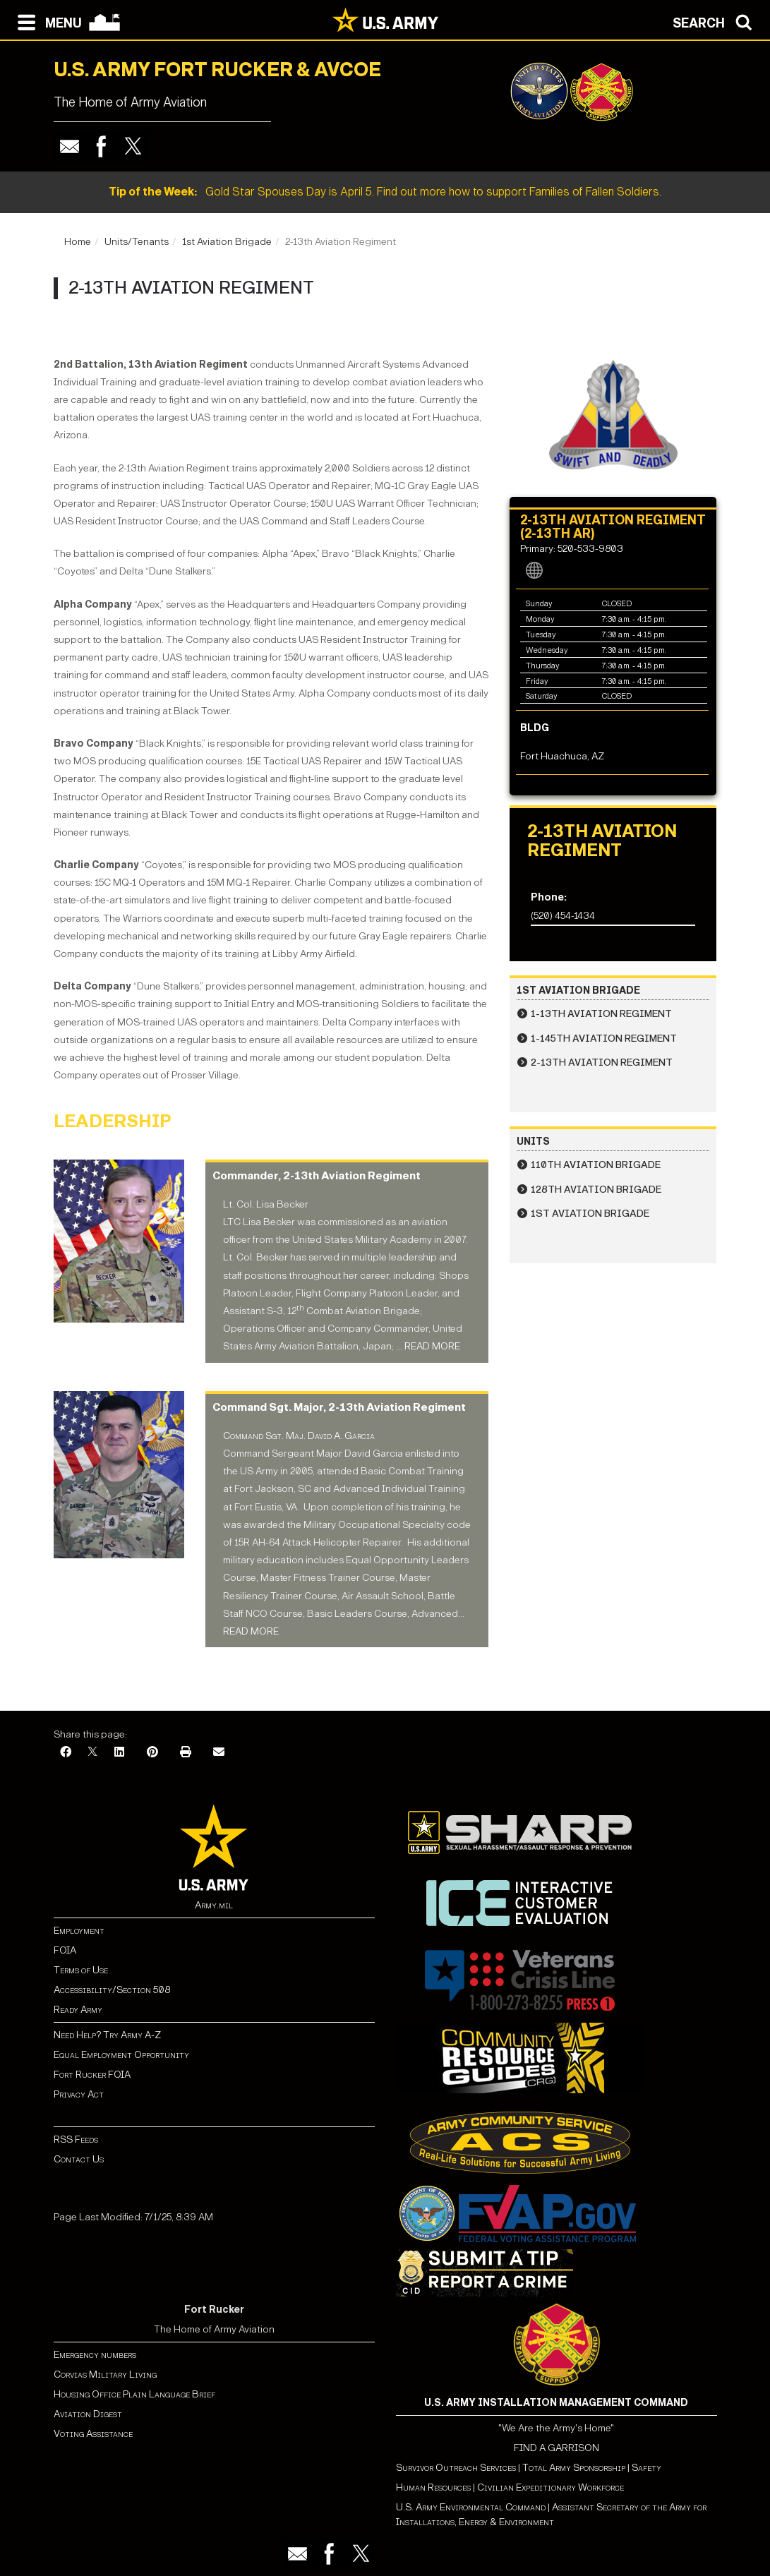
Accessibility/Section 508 (112, 1990)
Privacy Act (79, 2094)
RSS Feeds (76, 2139)
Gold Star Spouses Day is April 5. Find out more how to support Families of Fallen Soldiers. (385, 191)
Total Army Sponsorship (573, 2468)
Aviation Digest (88, 2414)
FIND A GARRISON (556, 2448)
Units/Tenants (136, 242)
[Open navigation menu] (46, 21)
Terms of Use (81, 1970)
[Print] (186, 1753)
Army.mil (214, 1905)
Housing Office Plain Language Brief (134, 2394)
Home (77, 242)
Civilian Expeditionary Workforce (550, 2487)
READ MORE (432, 1346)
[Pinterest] (152, 1753)
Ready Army (78, 2010)
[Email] (219, 1753)
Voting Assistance (93, 2434)
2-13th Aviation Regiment (602, 1063)
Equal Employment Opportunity (121, 2055)
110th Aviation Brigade (596, 1165)
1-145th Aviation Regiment (604, 1039)
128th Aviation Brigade (596, 1190)
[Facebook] (66, 1753)
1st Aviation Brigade (227, 242)
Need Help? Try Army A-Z (107, 2035)
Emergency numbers (95, 2355)
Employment (79, 1931)
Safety (646, 2468)
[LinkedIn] (119, 1753)
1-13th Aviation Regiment (601, 1014)
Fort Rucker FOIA (92, 2075)
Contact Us (79, 2159)
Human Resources (433, 2487)
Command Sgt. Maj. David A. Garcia (299, 1436)
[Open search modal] (716, 21)
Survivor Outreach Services (456, 2468)
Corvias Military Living (105, 2375)
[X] (92, 1753)
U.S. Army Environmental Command (471, 2507)
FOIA (65, 1950)
